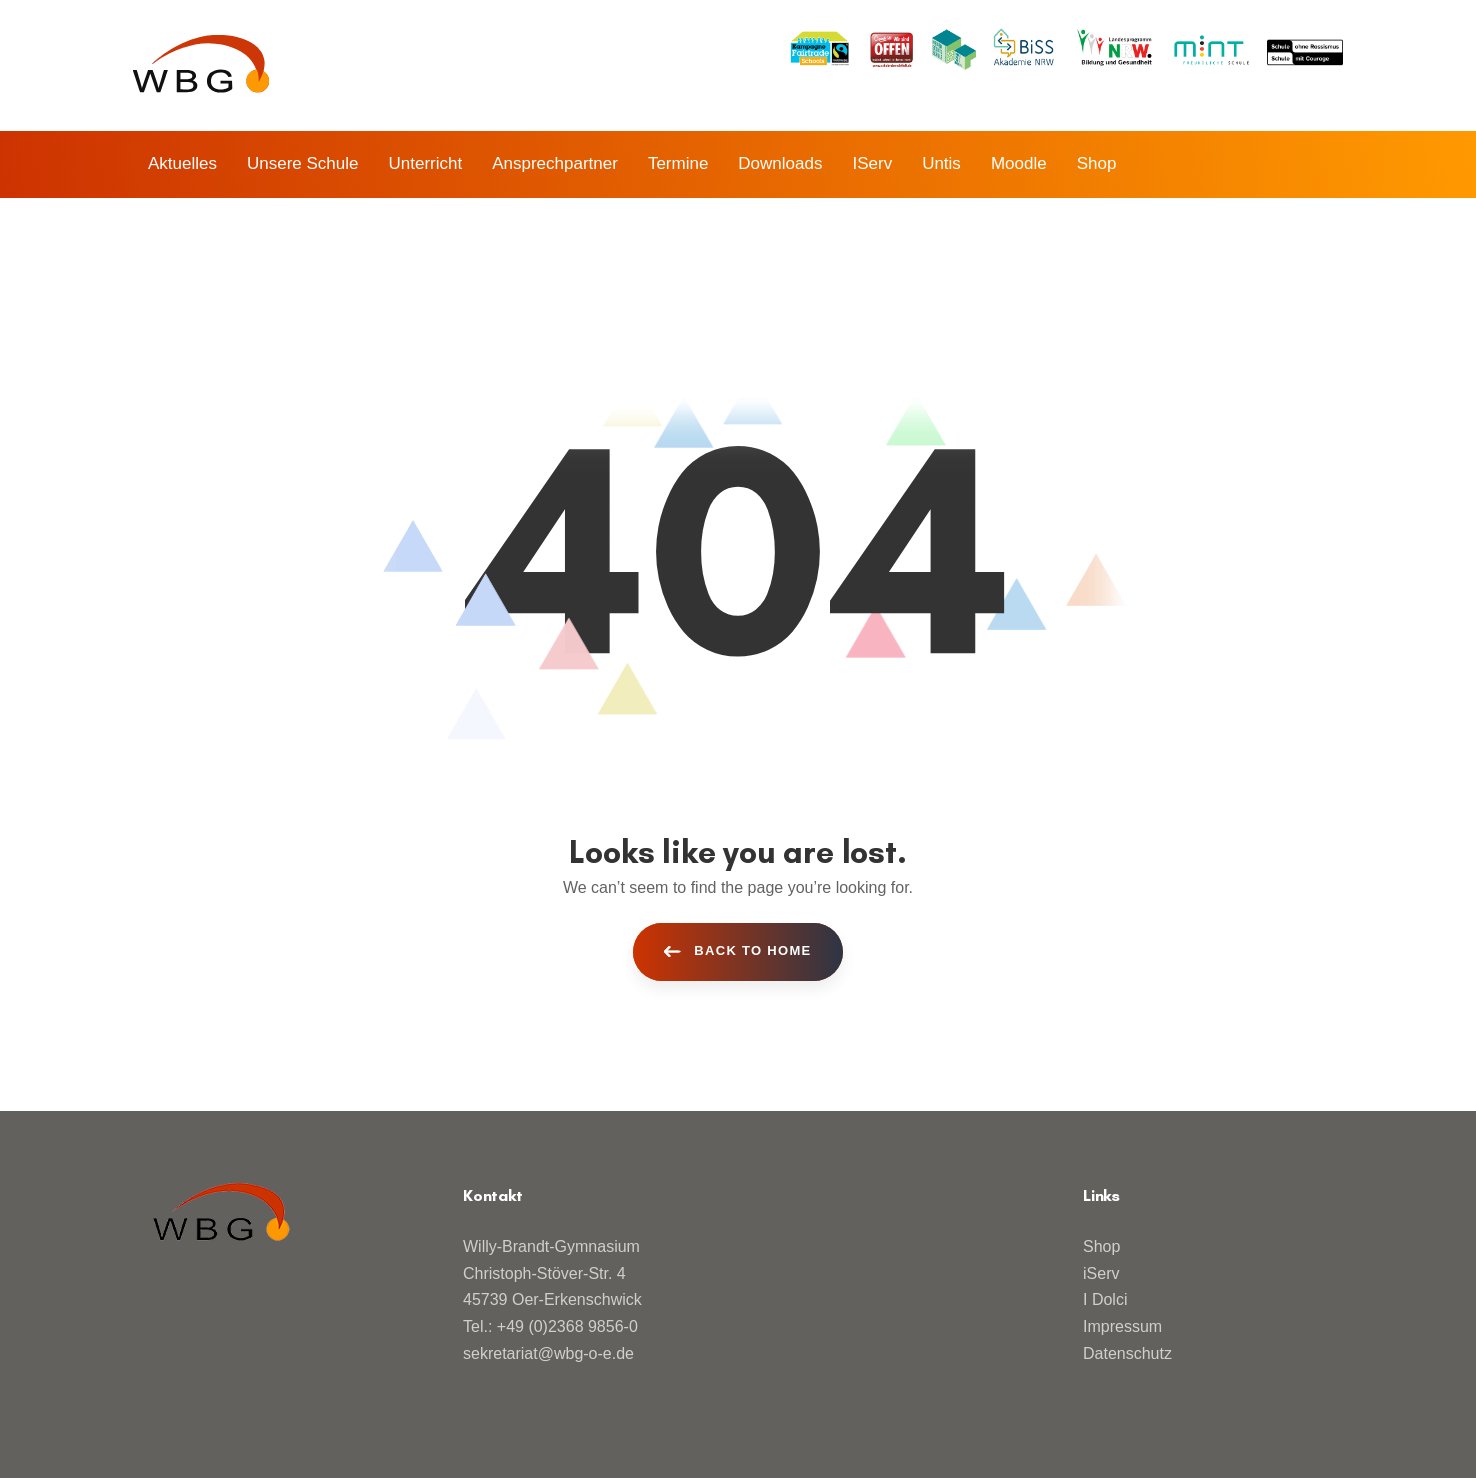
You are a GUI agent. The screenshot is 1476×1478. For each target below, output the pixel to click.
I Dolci (1105, 1299)
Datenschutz (1127, 1353)
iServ (1101, 1273)
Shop (1101, 1246)
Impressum (1122, 1326)
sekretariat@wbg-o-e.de (548, 1353)
